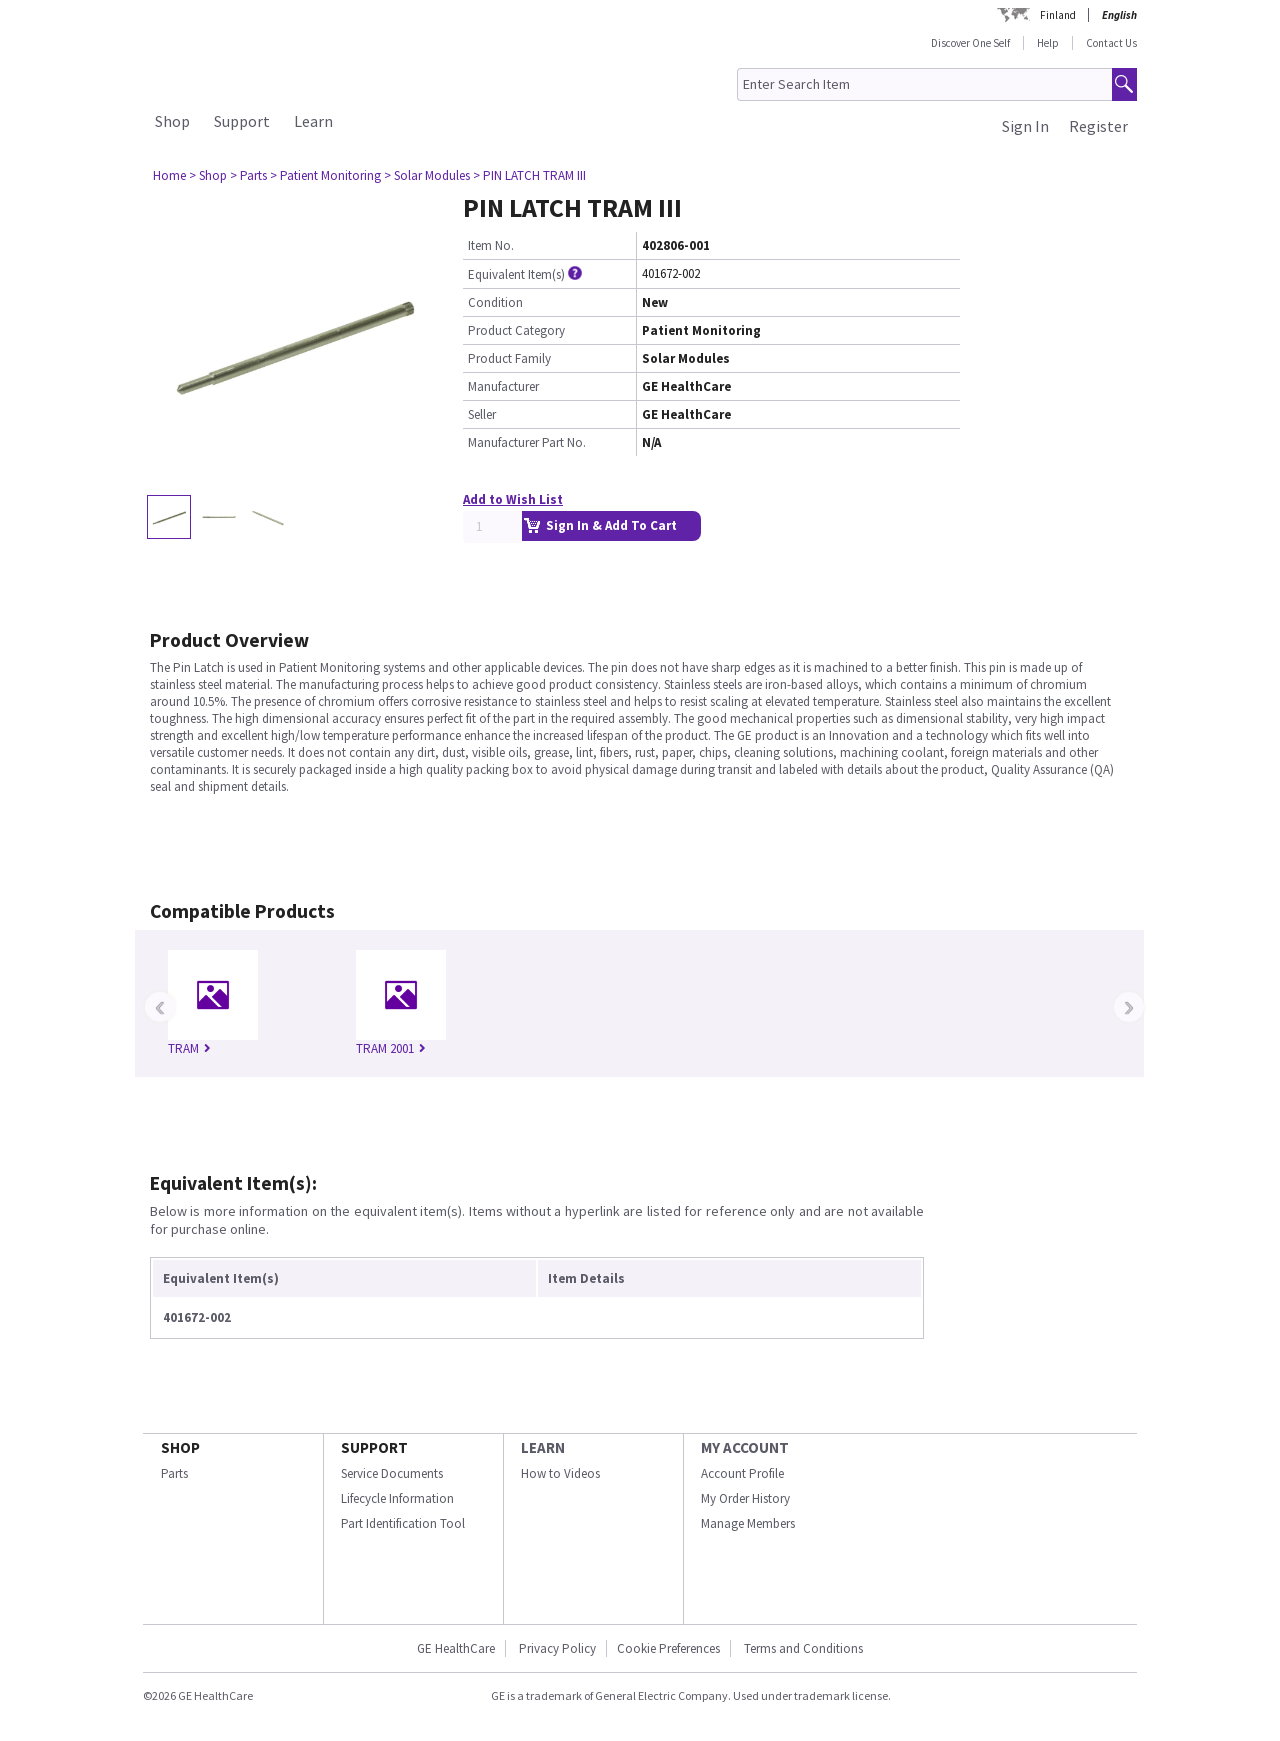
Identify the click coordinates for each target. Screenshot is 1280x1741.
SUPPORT (374, 1447)
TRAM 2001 (391, 1048)
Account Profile (742, 1473)
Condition (495, 302)
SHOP (180, 1447)
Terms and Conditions (803, 1648)
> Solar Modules (427, 175)
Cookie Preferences (668, 1648)
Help (1048, 43)
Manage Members (748, 1523)
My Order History (745, 1498)
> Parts (248, 175)
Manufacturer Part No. (527, 442)
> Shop (208, 175)
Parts (174, 1473)
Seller (482, 414)
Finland (1058, 15)
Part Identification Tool (403, 1523)
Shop (172, 121)
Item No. (491, 245)
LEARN (543, 1447)
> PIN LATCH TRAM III (529, 175)
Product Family (509, 358)
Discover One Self (970, 43)
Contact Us (1111, 43)
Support (242, 121)
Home (169, 175)
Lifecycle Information (397, 1498)
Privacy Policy (556, 1648)
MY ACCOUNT (745, 1447)
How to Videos (560, 1473)
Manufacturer (503, 386)
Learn (313, 121)
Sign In (1025, 126)
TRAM (189, 1048)
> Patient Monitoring (325, 175)
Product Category (516, 330)
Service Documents (392, 1473)
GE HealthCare (456, 1648)
